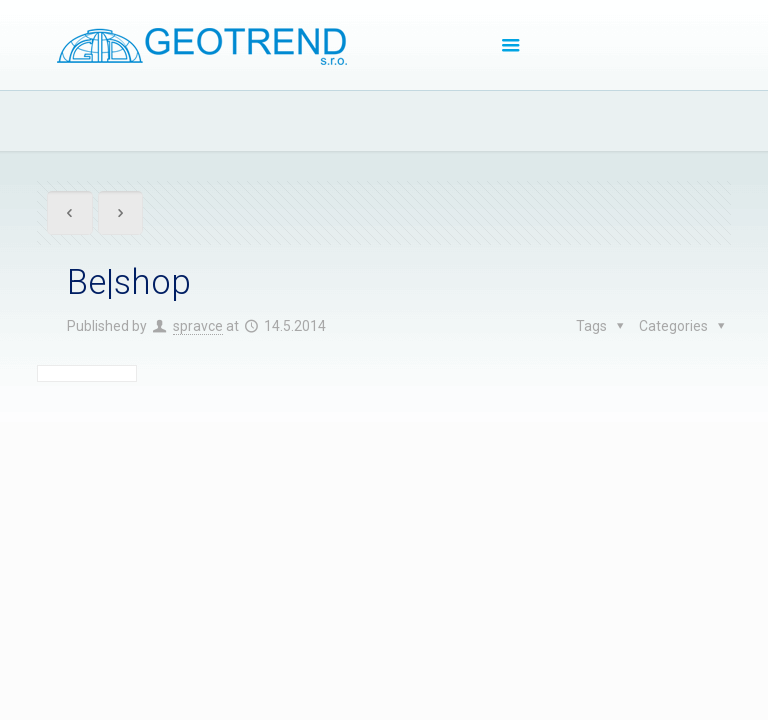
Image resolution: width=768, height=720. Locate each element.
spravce (198, 326)
